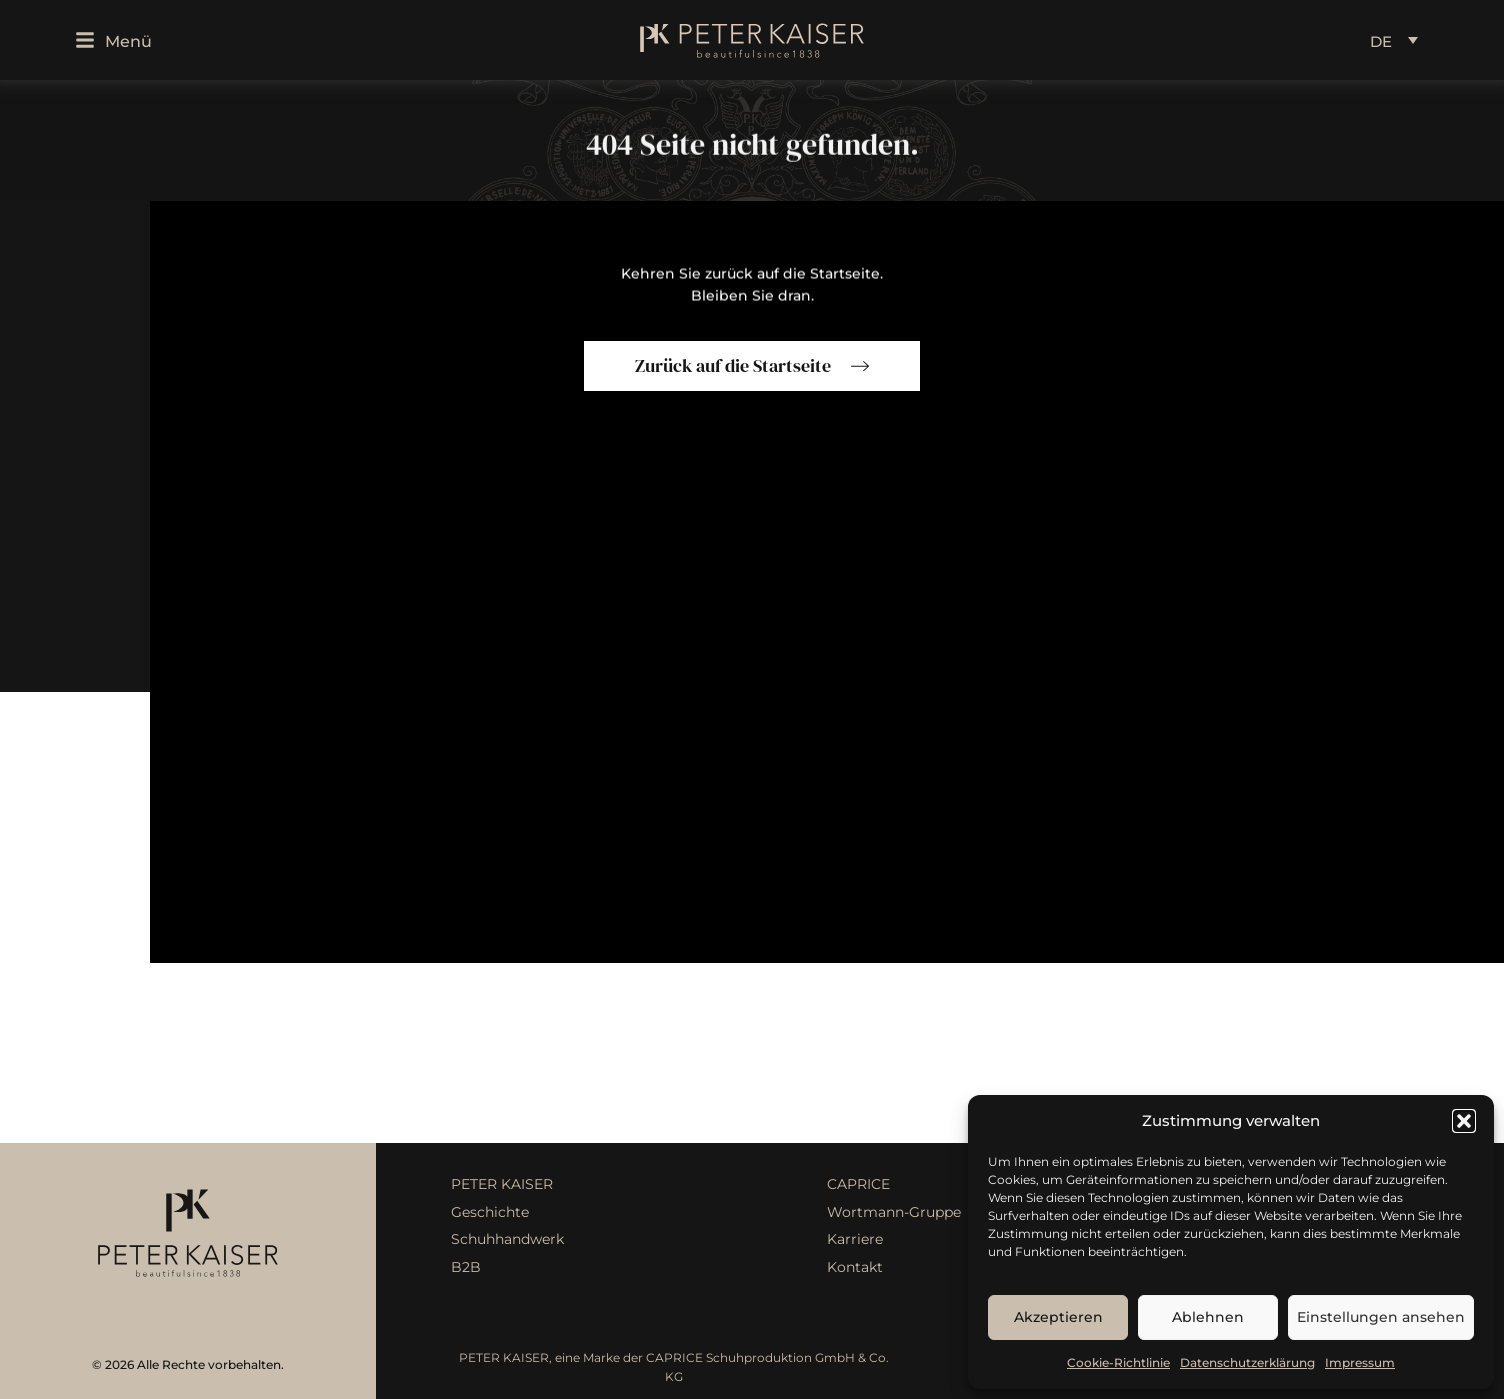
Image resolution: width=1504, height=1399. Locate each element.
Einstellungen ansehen (1381, 1317)
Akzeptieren (1058, 1317)
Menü (128, 41)
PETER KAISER (502, 1184)
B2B (466, 1267)
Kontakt (855, 1267)
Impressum (1360, 1362)
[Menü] (85, 40)
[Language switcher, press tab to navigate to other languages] (1394, 40)
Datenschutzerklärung (1247, 1362)
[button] (1464, 1121)
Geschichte (490, 1212)
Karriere (855, 1239)
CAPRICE (858, 1184)
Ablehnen (1208, 1317)
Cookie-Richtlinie (1118, 1362)
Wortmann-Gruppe (894, 1212)
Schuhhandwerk (507, 1239)
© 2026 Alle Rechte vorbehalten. (188, 1364)
